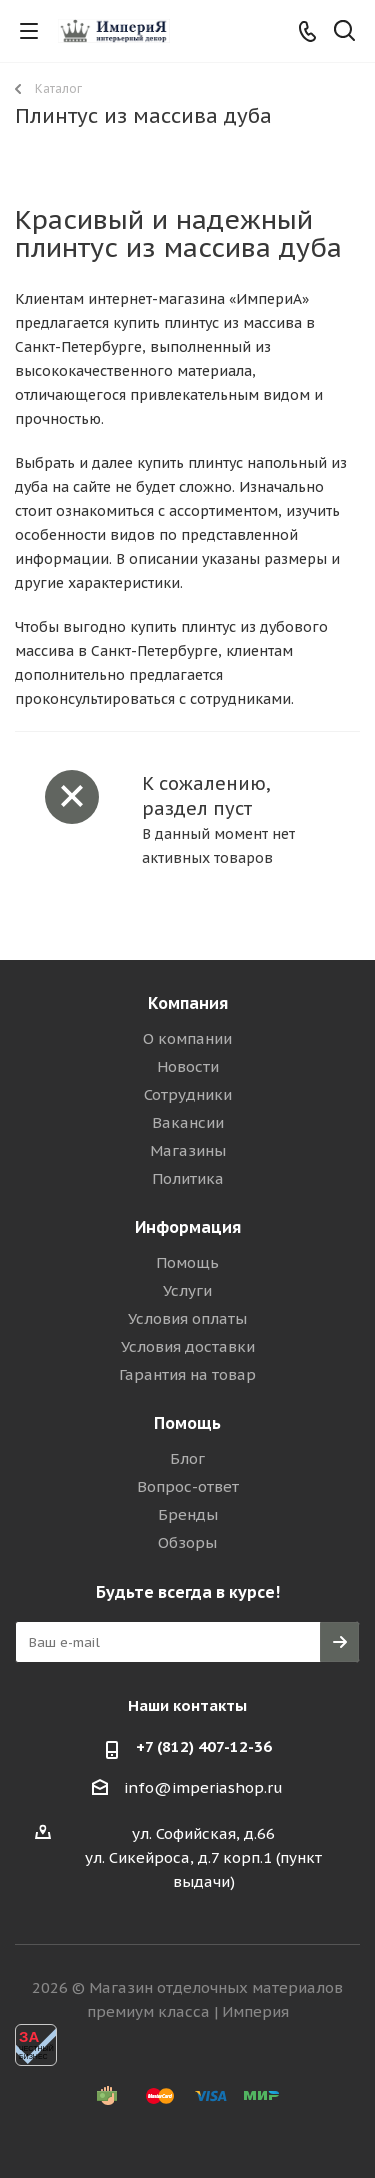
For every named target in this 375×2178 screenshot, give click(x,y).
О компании (187, 1038)
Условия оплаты (187, 1318)
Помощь (187, 1262)
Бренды (188, 1514)
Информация (188, 1227)
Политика (188, 1178)
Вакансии (188, 1122)
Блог (187, 1458)
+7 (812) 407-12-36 (204, 1746)
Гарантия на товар (187, 1374)
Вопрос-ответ (188, 1486)
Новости (188, 1066)
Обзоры (187, 1542)
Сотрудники (188, 1094)
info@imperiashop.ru (203, 1787)
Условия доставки (188, 1346)
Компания (188, 1003)
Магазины (188, 1150)
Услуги (187, 1290)
